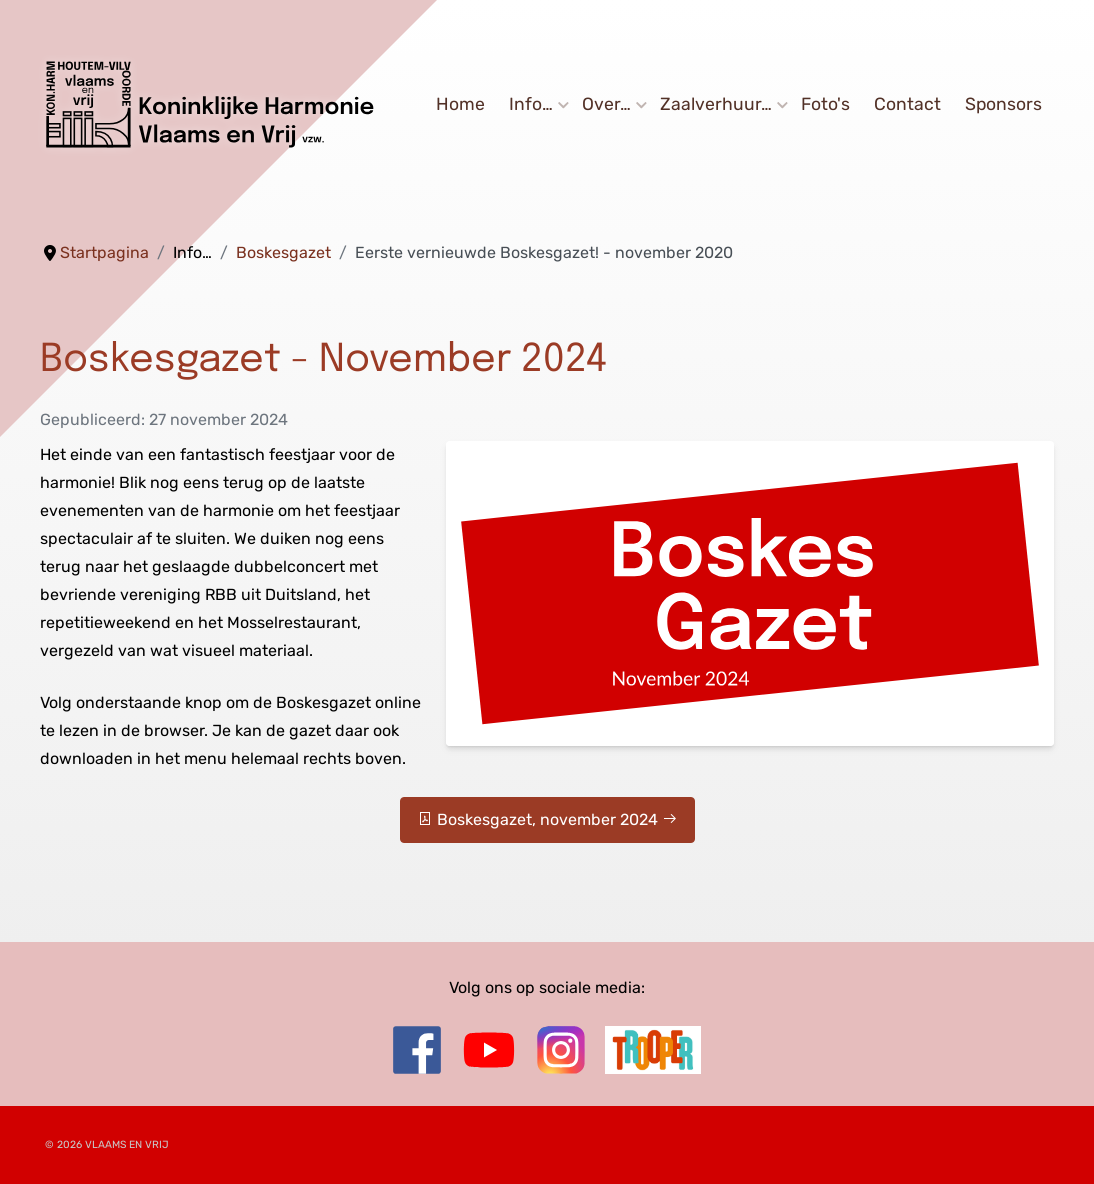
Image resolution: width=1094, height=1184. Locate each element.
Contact (907, 105)
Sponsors (1003, 105)
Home (460, 105)
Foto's (825, 105)
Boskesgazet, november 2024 (547, 819)
